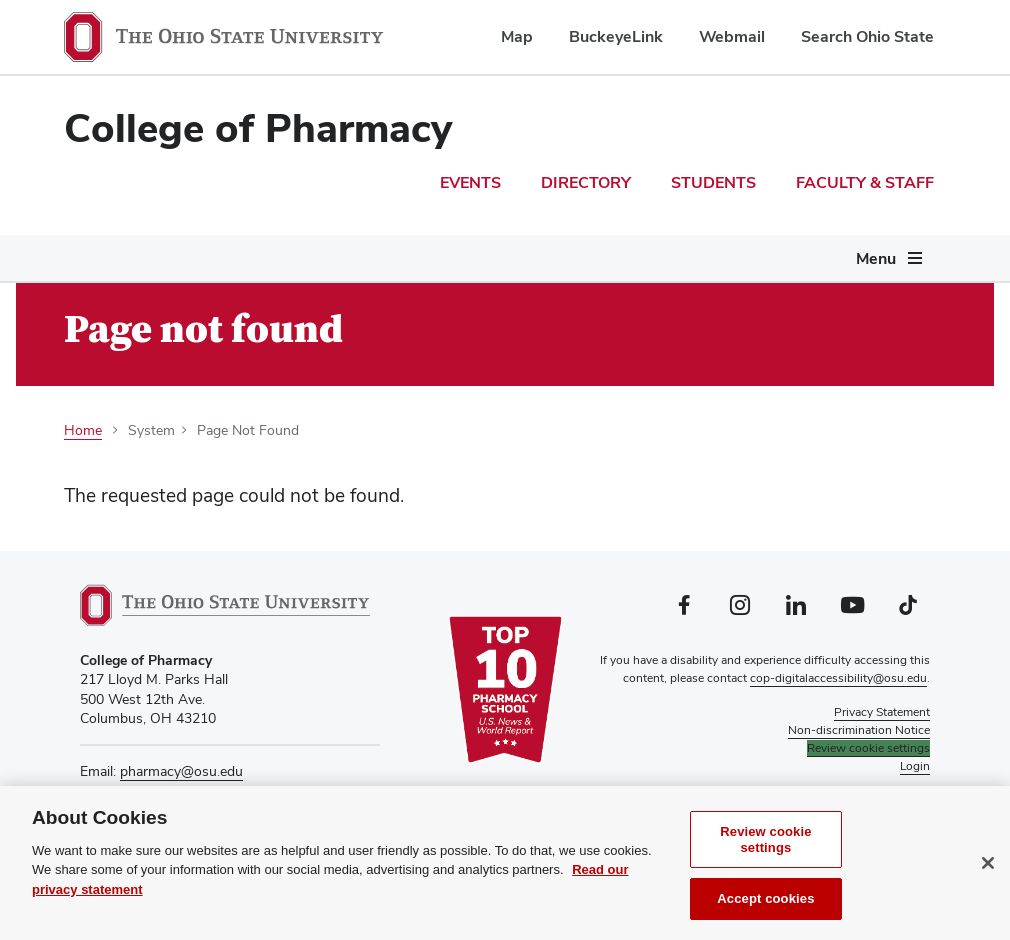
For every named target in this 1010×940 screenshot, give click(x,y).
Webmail (732, 36)
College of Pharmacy (258, 128)
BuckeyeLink (616, 36)
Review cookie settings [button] (868, 748)
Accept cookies (765, 903)
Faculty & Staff (865, 182)
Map (517, 36)
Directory (586, 182)
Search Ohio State (867, 36)
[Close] (988, 867)
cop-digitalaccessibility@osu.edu (838, 678)
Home (83, 430)
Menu (876, 258)
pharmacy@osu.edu (181, 771)
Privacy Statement (882, 712)
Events (470, 182)
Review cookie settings (765, 844)
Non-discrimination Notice (859, 730)
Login (915, 766)
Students (713, 182)
